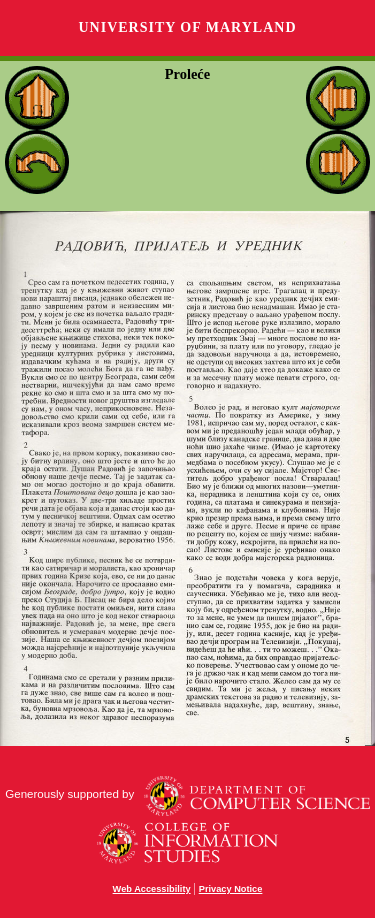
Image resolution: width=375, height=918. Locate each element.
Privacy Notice (231, 889)
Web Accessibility (152, 889)
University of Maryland (187, 27)
